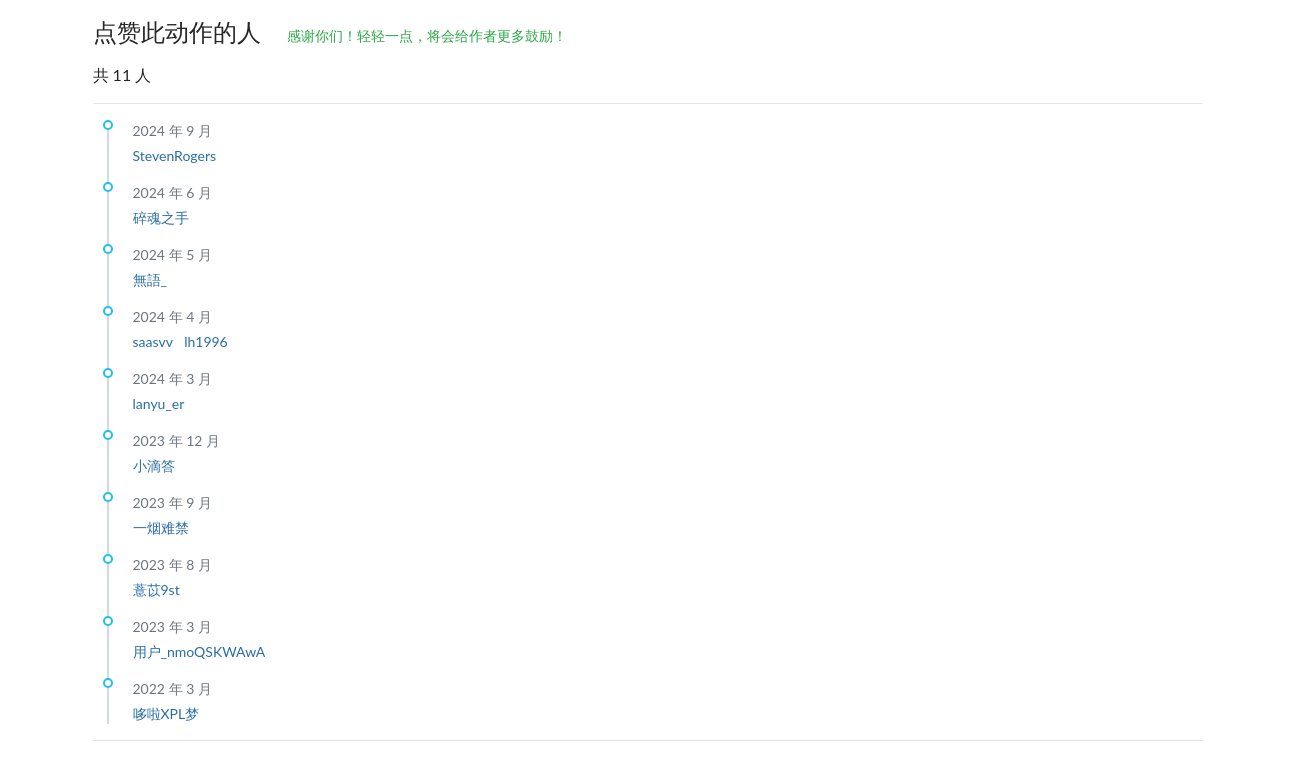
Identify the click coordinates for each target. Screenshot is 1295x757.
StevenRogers (175, 155)
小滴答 (154, 465)
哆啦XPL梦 (166, 713)
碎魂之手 (161, 217)
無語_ (150, 279)
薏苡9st (156, 589)
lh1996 (206, 341)
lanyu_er (159, 403)
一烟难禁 (161, 527)
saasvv (155, 341)
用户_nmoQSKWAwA (199, 651)
